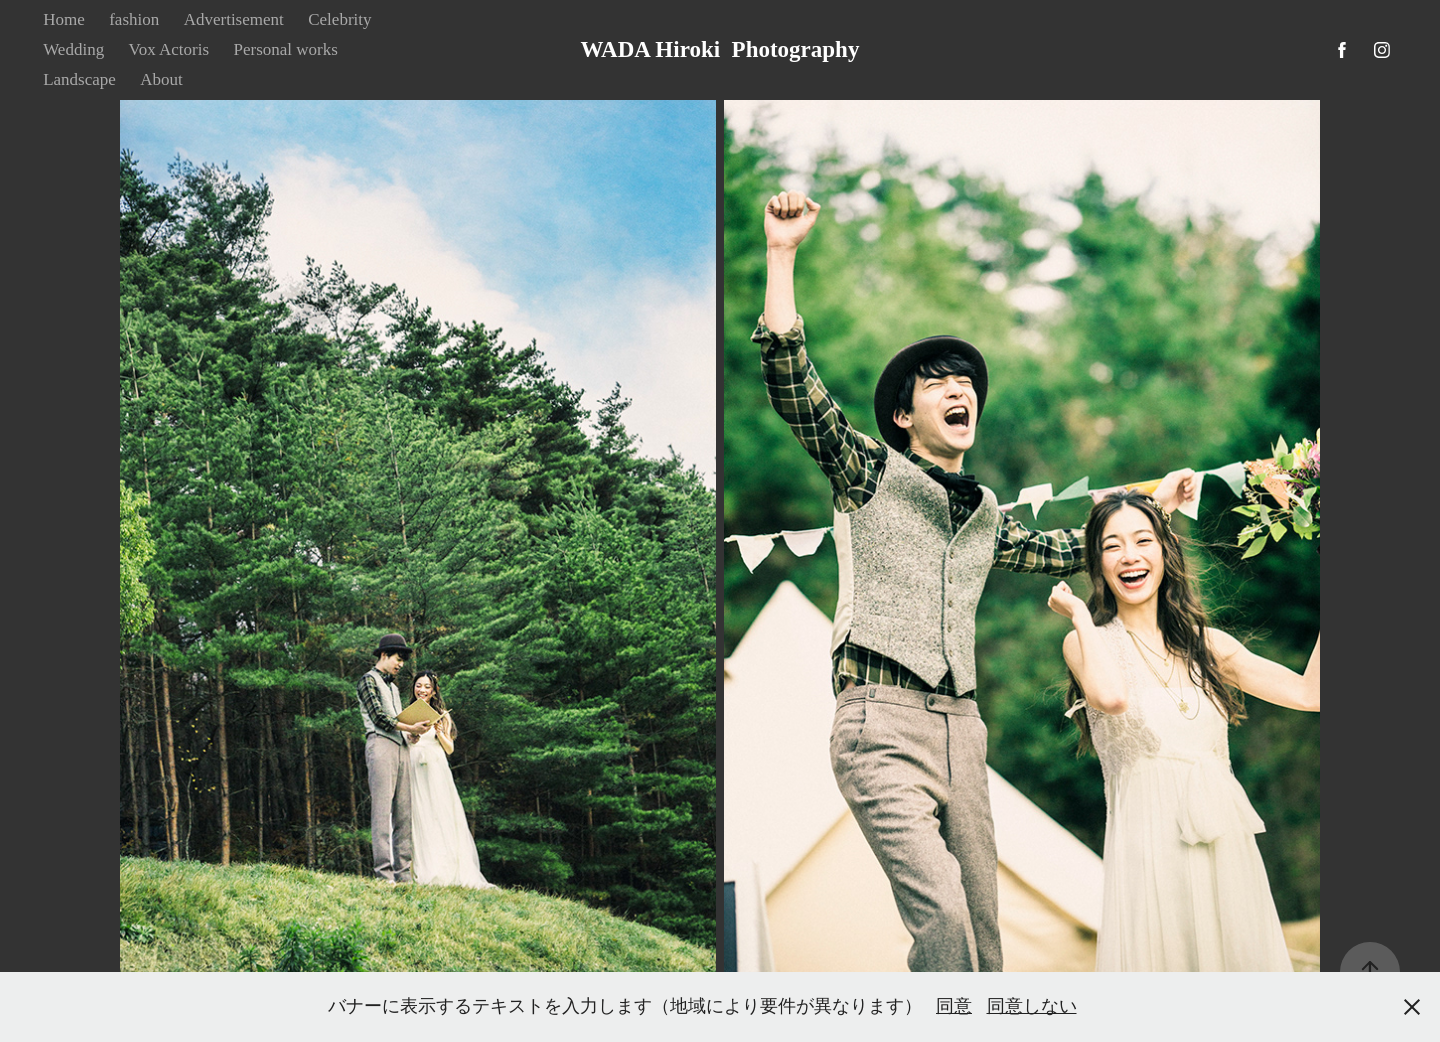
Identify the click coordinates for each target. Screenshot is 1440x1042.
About (161, 79)
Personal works (286, 49)
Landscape (79, 79)
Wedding (73, 49)
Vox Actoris (169, 49)
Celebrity (339, 19)
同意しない (1032, 1006)
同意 (954, 1006)
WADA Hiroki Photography (720, 49)
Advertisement (234, 19)
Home (64, 19)
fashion (134, 19)
